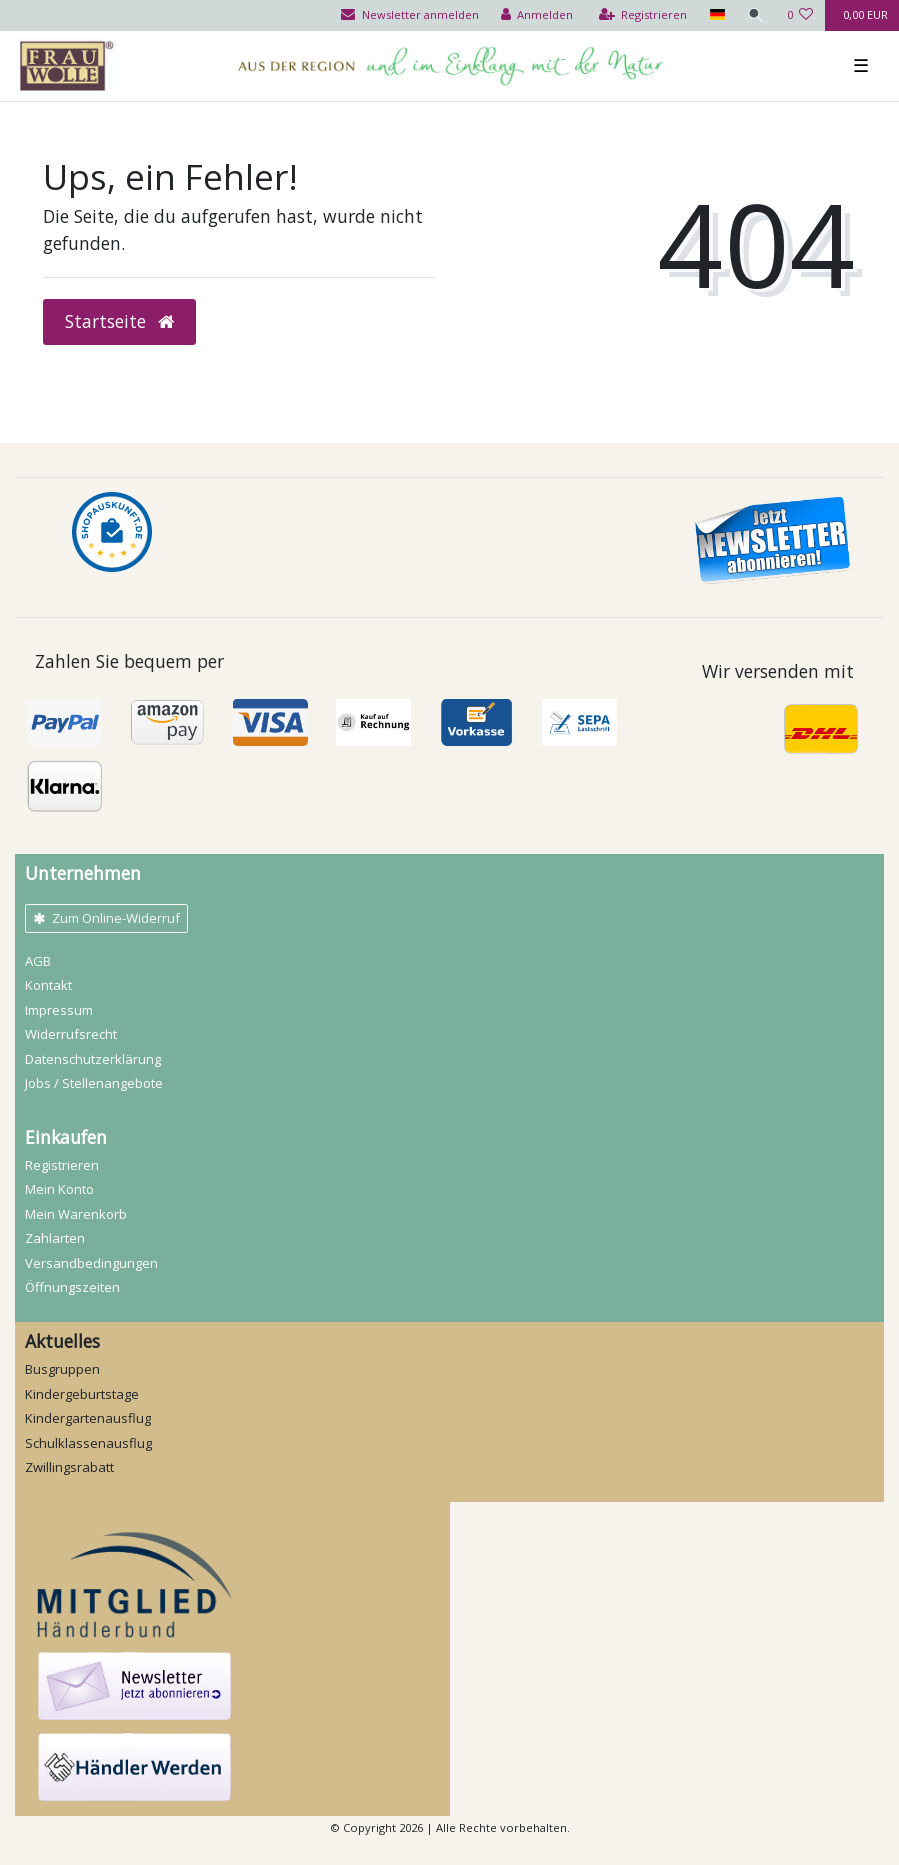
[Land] (716, 15)
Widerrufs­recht (71, 1034)
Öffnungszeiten (72, 1287)
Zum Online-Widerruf (106, 918)
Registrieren (62, 1165)
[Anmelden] (537, 15)
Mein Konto (59, 1189)
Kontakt (48, 985)
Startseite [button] (119, 321)
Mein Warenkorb (76, 1214)
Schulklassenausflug (88, 1443)
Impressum (59, 1010)
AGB (38, 961)
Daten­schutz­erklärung (93, 1059)
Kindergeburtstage (82, 1394)
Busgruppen (62, 1369)
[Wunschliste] (800, 15)
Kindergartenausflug (88, 1418)
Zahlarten (55, 1238)
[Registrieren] (643, 15)
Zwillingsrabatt (69, 1467)
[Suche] (756, 15)
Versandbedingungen (91, 1263)
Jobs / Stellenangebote (94, 1083)
